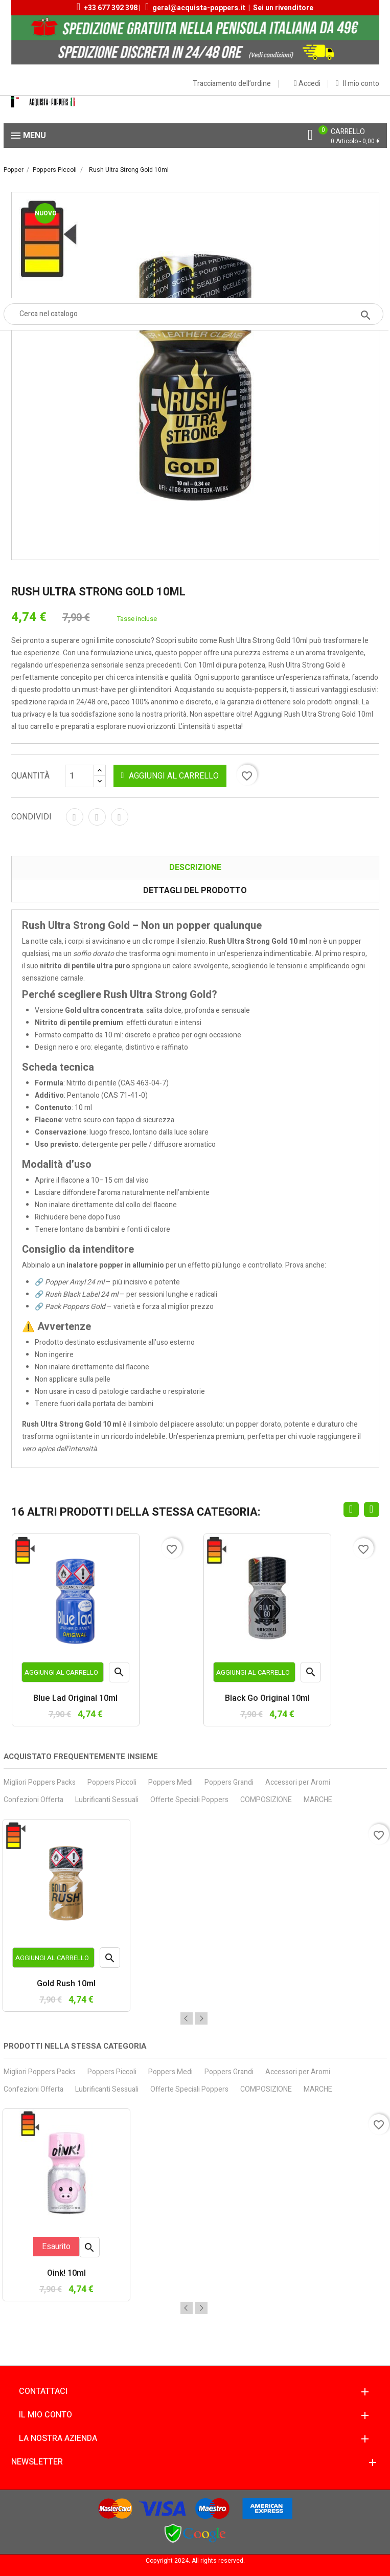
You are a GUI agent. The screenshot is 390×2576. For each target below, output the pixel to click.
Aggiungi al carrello (170, 776)
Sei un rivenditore (283, 8)
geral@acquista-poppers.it (198, 8)
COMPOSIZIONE (266, 1799)
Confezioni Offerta (33, 1799)
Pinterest (119, 817)
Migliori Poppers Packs (40, 1782)
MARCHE (318, 1799)
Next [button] (201, 2018)
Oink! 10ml (66, 2273)
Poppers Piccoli (111, 1782)
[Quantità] (85, 776)
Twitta (97, 817)
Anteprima (119, 1674)
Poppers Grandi (229, 1782)
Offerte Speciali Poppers (189, 1799)
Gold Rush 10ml (66, 1984)
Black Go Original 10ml (267, 1698)
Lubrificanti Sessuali (107, 1799)
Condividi (74, 817)
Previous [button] (186, 2018)
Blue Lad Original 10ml (75, 1698)
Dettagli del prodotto (195, 890)
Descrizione (195, 867)
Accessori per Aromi (297, 1782)
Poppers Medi (170, 1782)
